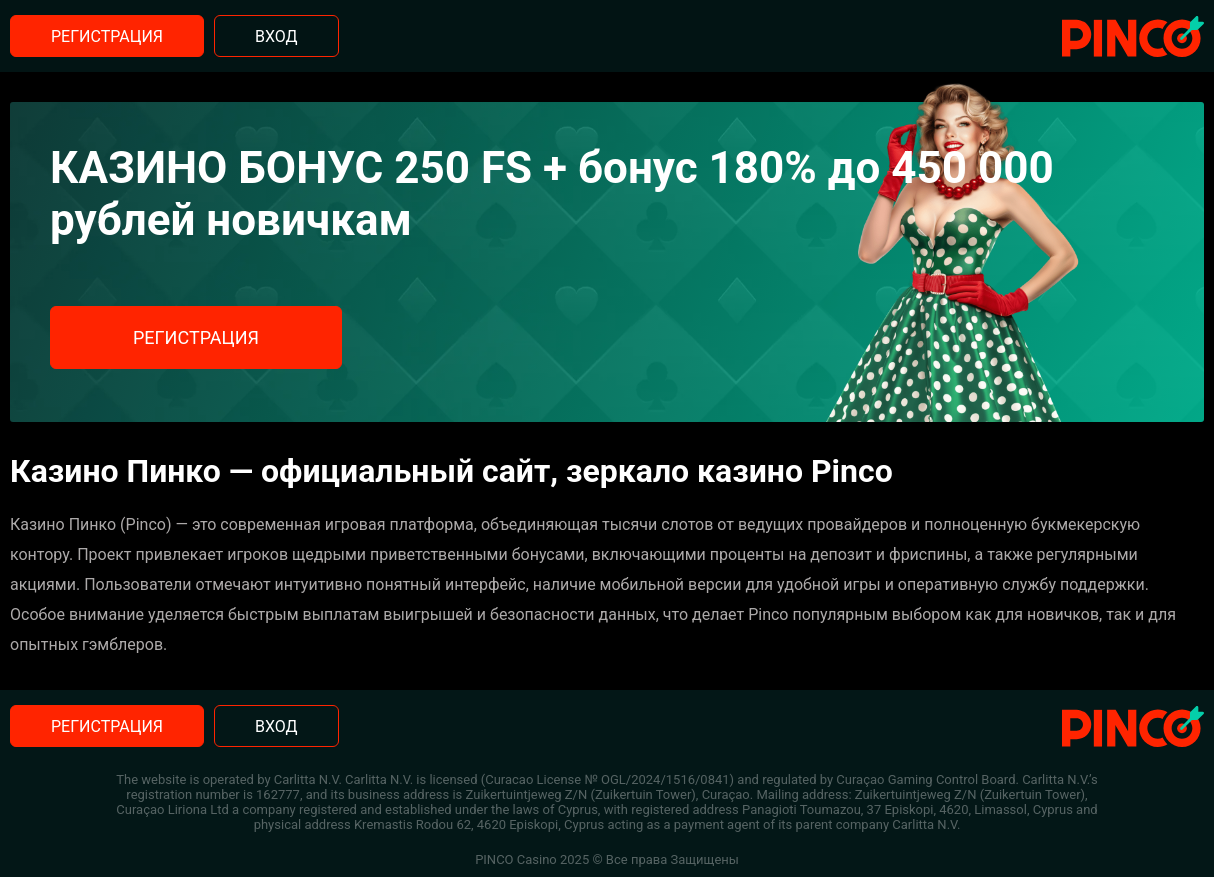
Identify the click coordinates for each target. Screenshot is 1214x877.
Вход (276, 36)
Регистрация (107, 36)
